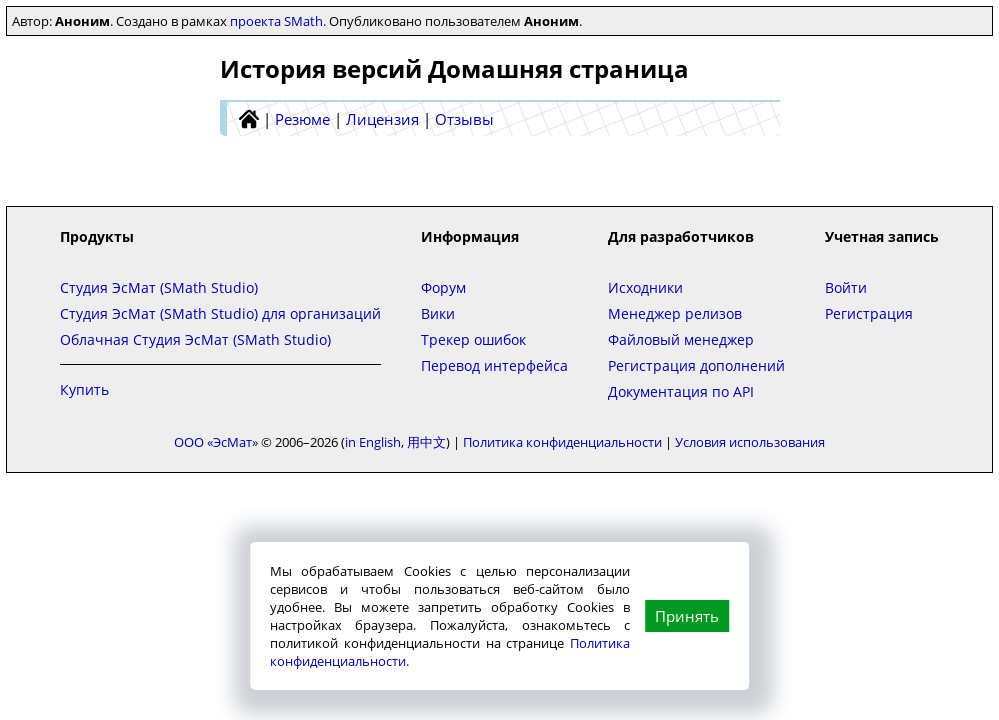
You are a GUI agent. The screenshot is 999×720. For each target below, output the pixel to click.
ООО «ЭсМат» (216, 442)
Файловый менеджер (681, 339)
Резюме (302, 119)
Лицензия (382, 119)
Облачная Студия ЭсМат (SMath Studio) (195, 339)
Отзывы (464, 119)
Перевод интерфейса (494, 365)
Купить (84, 389)
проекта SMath (276, 21)
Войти (846, 287)
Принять (687, 616)
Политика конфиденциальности (562, 442)
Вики (438, 313)
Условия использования (750, 442)
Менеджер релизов (675, 313)
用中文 (426, 442)
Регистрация (869, 313)
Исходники (645, 287)
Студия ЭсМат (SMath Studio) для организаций (220, 313)
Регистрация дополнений (696, 365)
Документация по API (681, 391)
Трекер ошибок (473, 339)
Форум (443, 287)
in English (373, 442)
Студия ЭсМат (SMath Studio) (159, 287)
